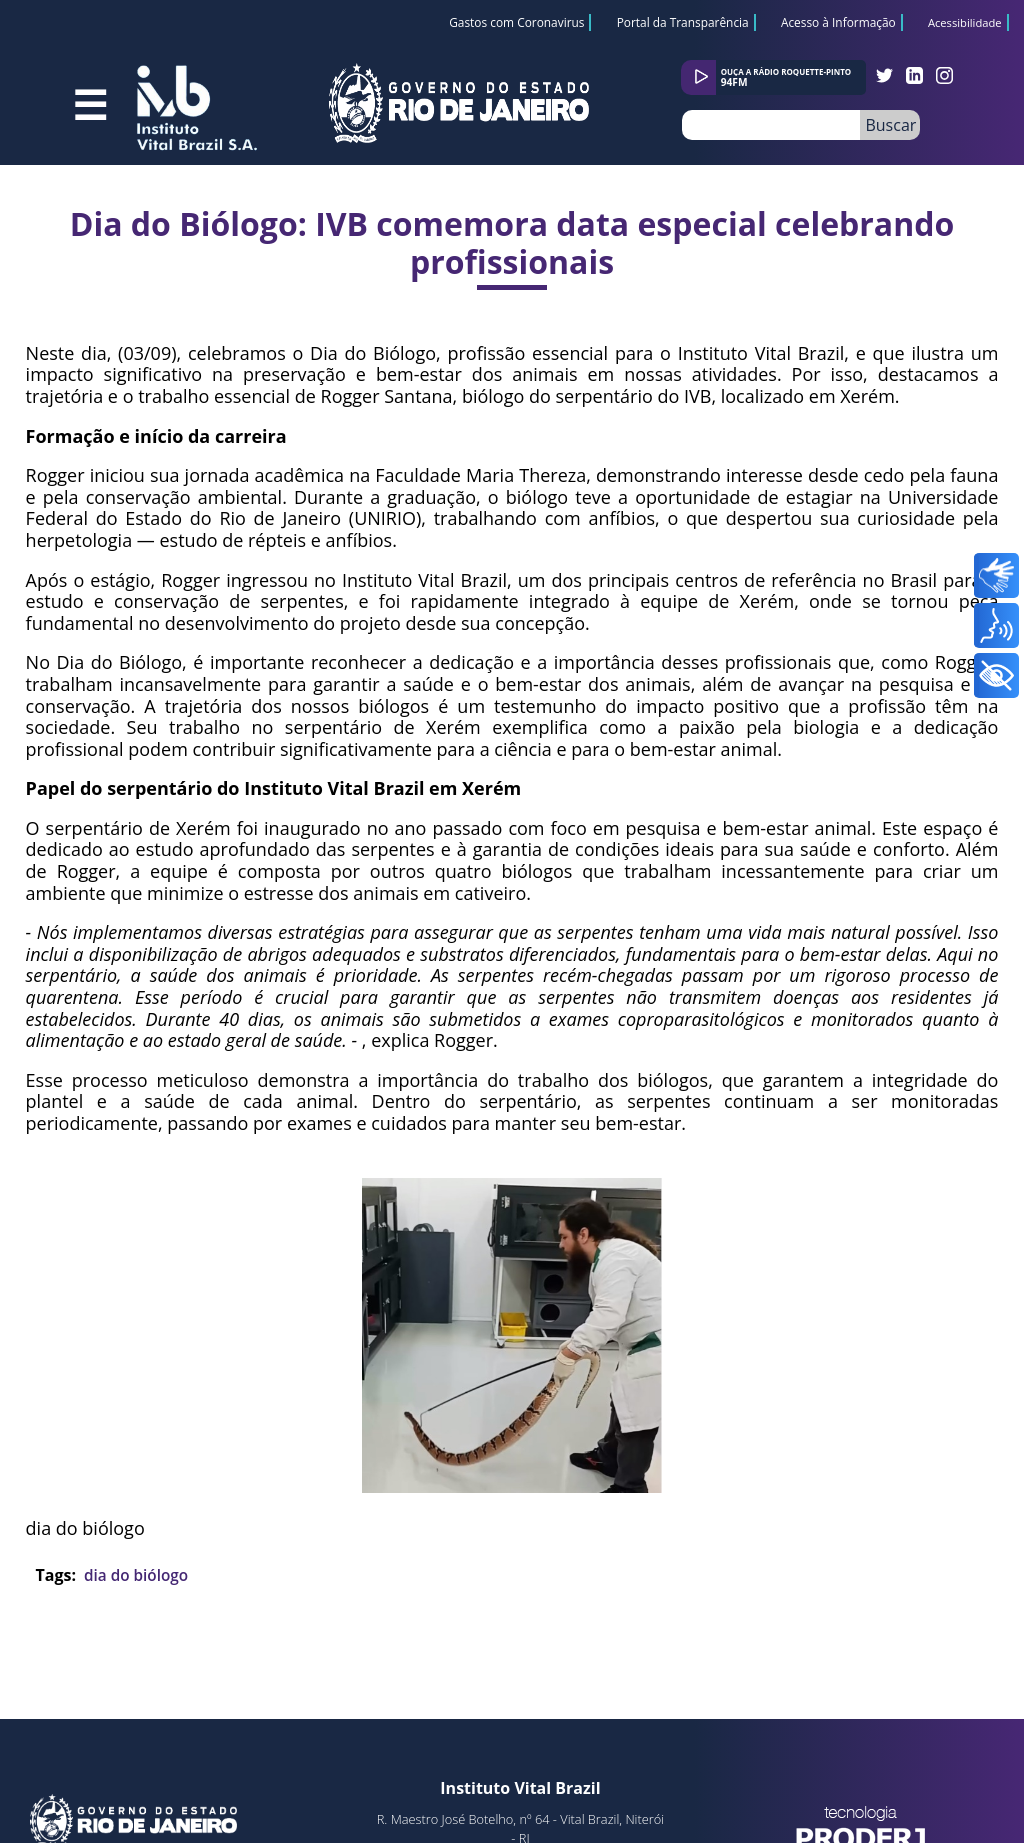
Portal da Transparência (683, 22)
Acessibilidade (965, 23)
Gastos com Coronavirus (516, 22)
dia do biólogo (136, 1575)
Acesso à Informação (838, 22)
